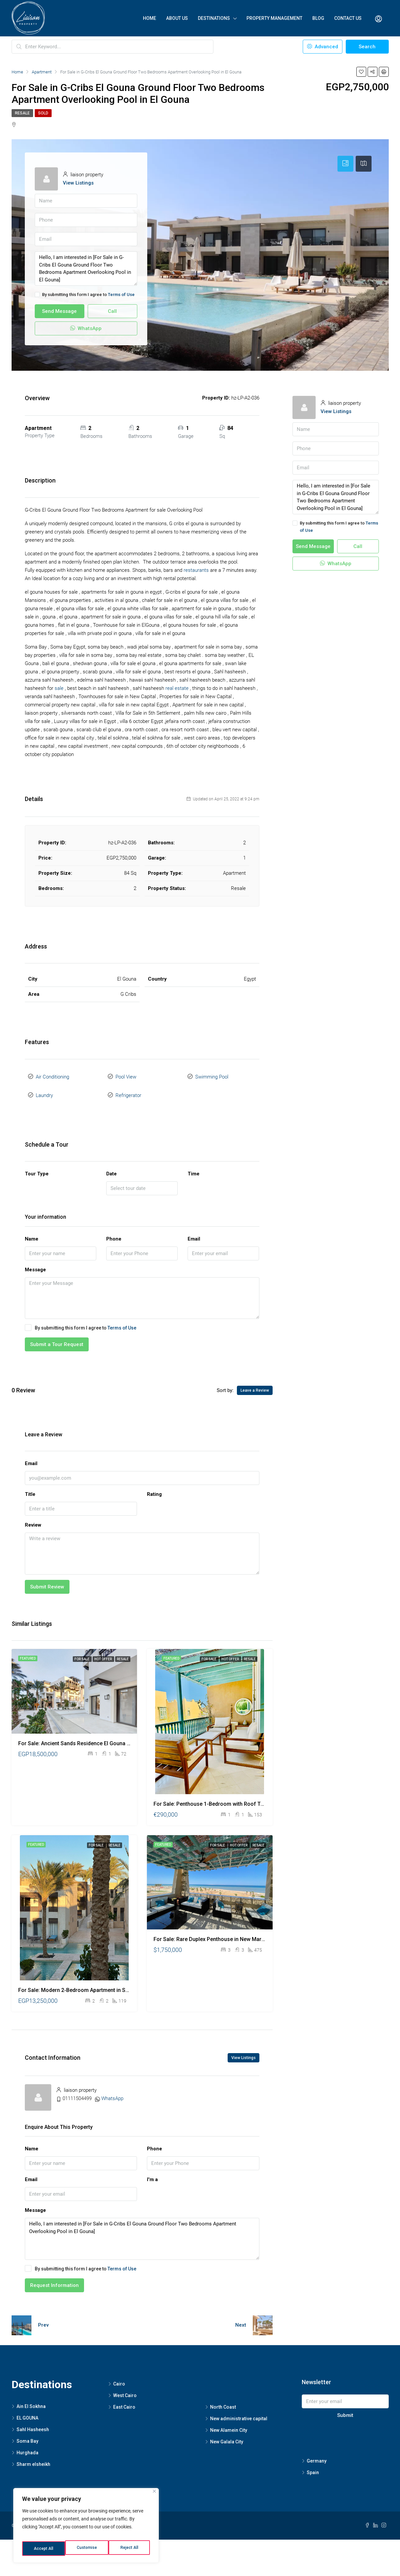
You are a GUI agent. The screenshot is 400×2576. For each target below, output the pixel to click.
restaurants (196, 570)
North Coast (223, 2399)
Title (30, 1487)
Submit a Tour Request (56, 1337)
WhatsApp (86, 328)
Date (111, 1166)
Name (31, 1232)
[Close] (154, 2496)
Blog (318, 18)
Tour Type (37, 1166)
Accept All (129, 2548)
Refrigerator (128, 1090)
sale (59, 688)
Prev (43, 2318)
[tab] (345, 164)
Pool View (125, 1075)
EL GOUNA (27, 2410)
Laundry (44, 1090)
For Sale (82, 1652)
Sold (43, 113)
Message (35, 1262)
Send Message (59, 311)
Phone (113, 1232)
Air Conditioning (52, 1075)
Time (194, 1166)
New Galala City (226, 2434)
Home (149, 18)
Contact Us (348, 18)
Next (240, 2318)
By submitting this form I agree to (85, 294)
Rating (154, 1487)
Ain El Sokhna (31, 2399)
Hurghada (27, 2445)
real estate (177, 688)
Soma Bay (27, 2433)
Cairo (119, 2376)
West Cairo (125, 2388)
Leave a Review (255, 1383)
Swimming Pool (211, 1075)
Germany (317, 2453)
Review (33, 1518)
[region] (86, 2528)
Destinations (214, 18)
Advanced (322, 47)
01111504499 (77, 2091)
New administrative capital (238, 2411)
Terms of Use (121, 294)
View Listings (78, 183)
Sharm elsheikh (33, 2457)
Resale (22, 113)
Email (194, 1232)
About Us (177, 18)
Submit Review (47, 1580)
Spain (313, 2465)
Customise (43, 2548)
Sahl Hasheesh (33, 2422)
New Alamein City (228, 2423)
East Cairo (124, 2399)
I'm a (152, 2172)
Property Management (274, 18)
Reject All (87, 2548)
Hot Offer (103, 1652)
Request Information (54, 2278)
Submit (345, 2408)
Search (367, 47)
